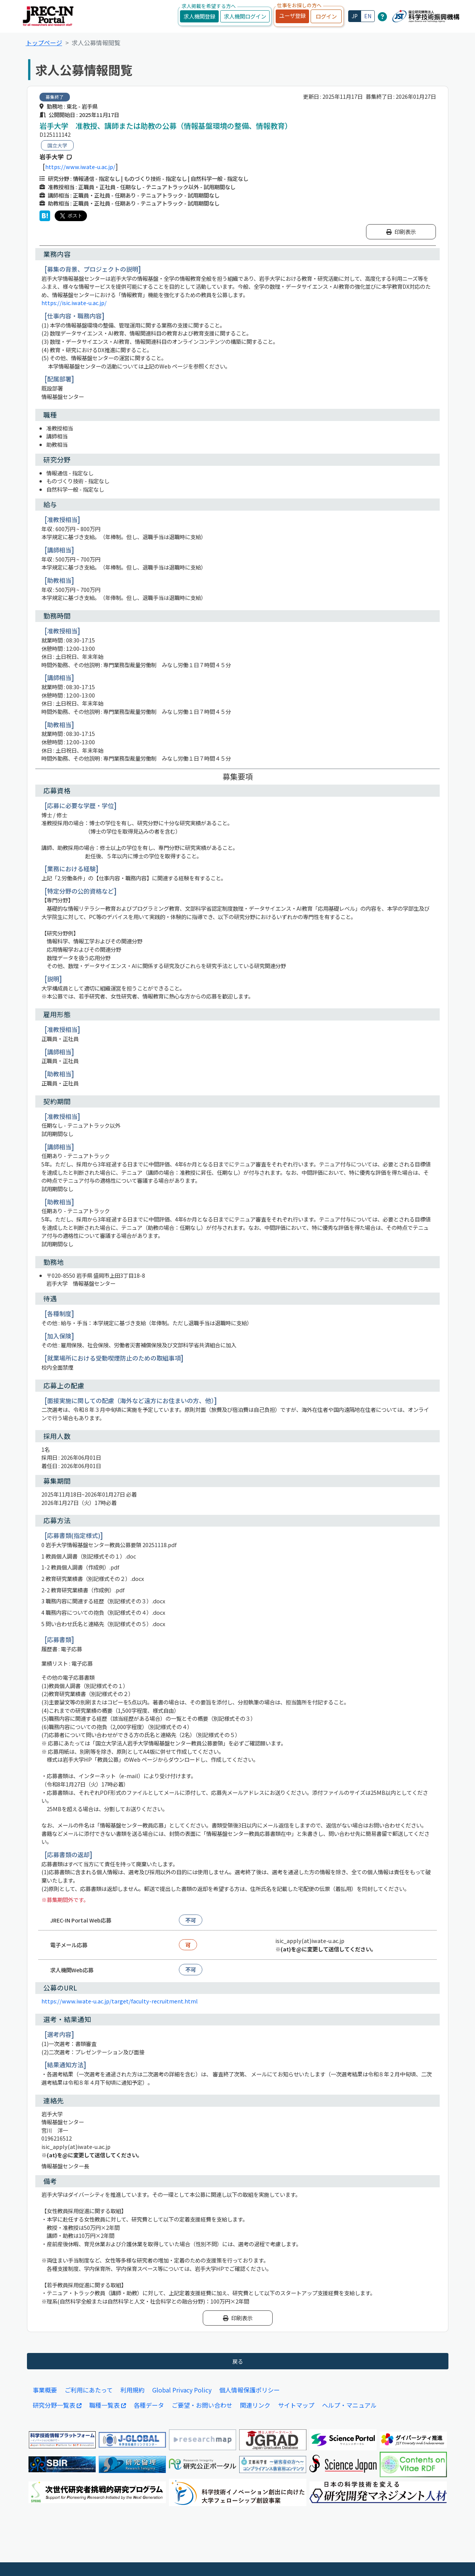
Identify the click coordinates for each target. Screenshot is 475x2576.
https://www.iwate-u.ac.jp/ (80, 167)
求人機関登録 (199, 16)
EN (367, 16)
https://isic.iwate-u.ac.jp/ (74, 303)
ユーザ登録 (292, 15)
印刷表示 (401, 232)
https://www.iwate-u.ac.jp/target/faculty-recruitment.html (119, 2001)
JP (355, 16)
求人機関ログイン (245, 16)
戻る (237, 2361)
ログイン (326, 16)
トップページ (44, 42)
